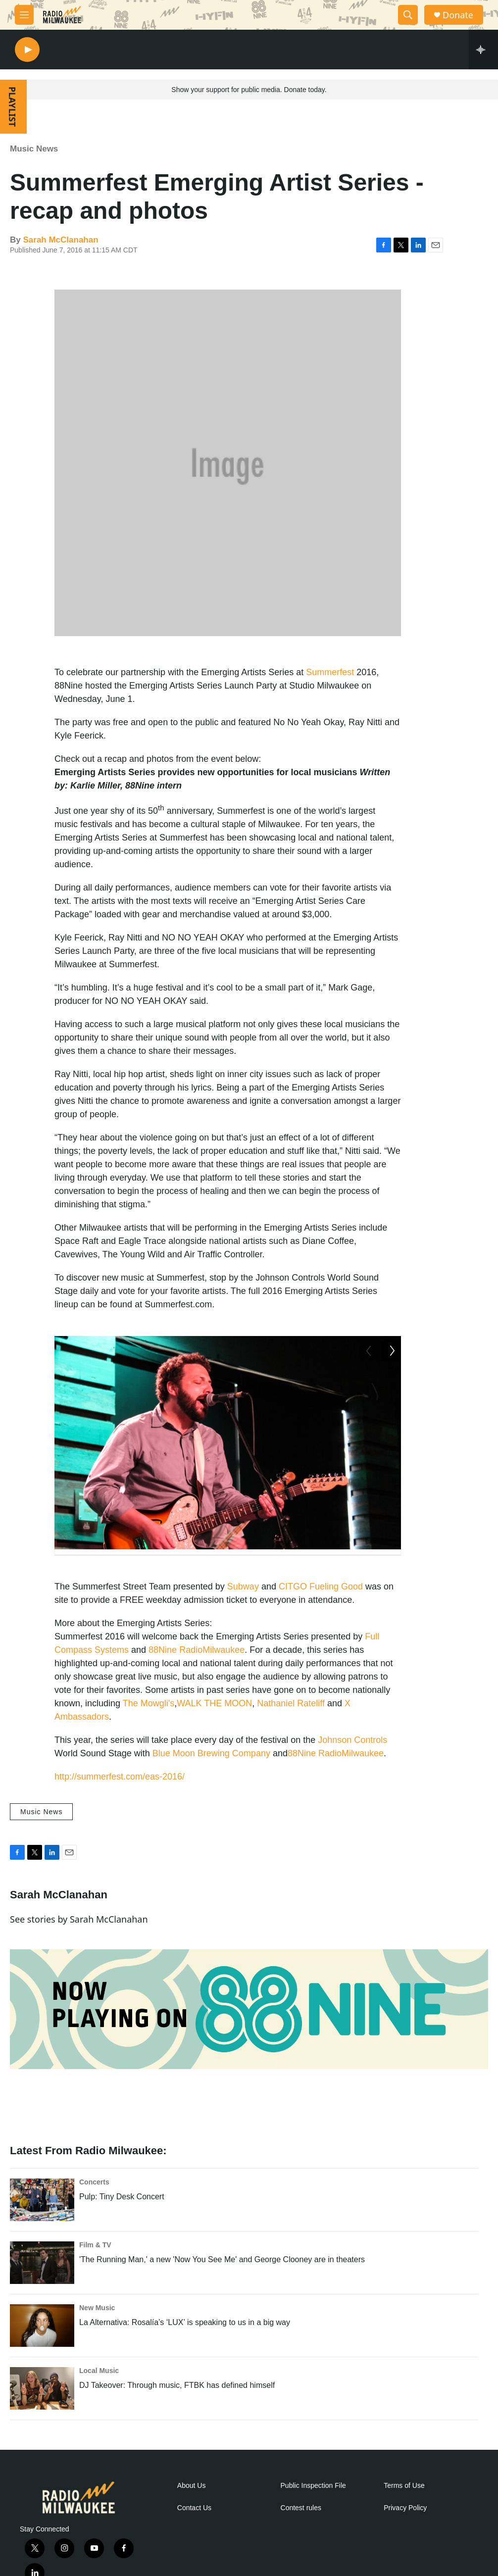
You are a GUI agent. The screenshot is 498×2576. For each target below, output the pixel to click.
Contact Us (194, 2537)
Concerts (94, 2212)
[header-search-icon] (408, 15)
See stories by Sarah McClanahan (79, 1949)
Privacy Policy (405, 2537)
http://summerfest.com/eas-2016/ (119, 1806)
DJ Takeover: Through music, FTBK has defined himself (177, 2415)
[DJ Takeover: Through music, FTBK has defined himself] (42, 2418)
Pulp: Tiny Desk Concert (121, 2226)
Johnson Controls (352, 1770)
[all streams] (483, 49)
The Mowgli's (148, 1733)
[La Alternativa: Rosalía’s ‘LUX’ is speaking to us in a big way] (42, 2355)
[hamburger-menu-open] (24, 15)
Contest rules (301, 2537)
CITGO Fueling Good (321, 1616)
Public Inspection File (313, 2515)
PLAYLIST (12, 107)
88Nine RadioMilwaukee (197, 1679)
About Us (191, 2515)
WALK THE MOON (214, 1733)
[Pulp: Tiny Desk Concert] (42, 2229)
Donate (458, 15)
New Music (97, 2337)
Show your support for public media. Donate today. (248, 90)
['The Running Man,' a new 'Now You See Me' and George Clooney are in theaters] (42, 2292)
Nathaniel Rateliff (291, 1733)
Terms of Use (404, 2515)
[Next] (391, 1564)
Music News (34, 148)
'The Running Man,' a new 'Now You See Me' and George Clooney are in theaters (222, 2289)
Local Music (99, 2400)
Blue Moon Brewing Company (211, 1783)
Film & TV (95, 2275)
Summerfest (330, 672)
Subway (243, 1616)
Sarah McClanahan (60, 240)
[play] (27, 49)
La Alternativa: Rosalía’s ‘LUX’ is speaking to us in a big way (184, 2352)
